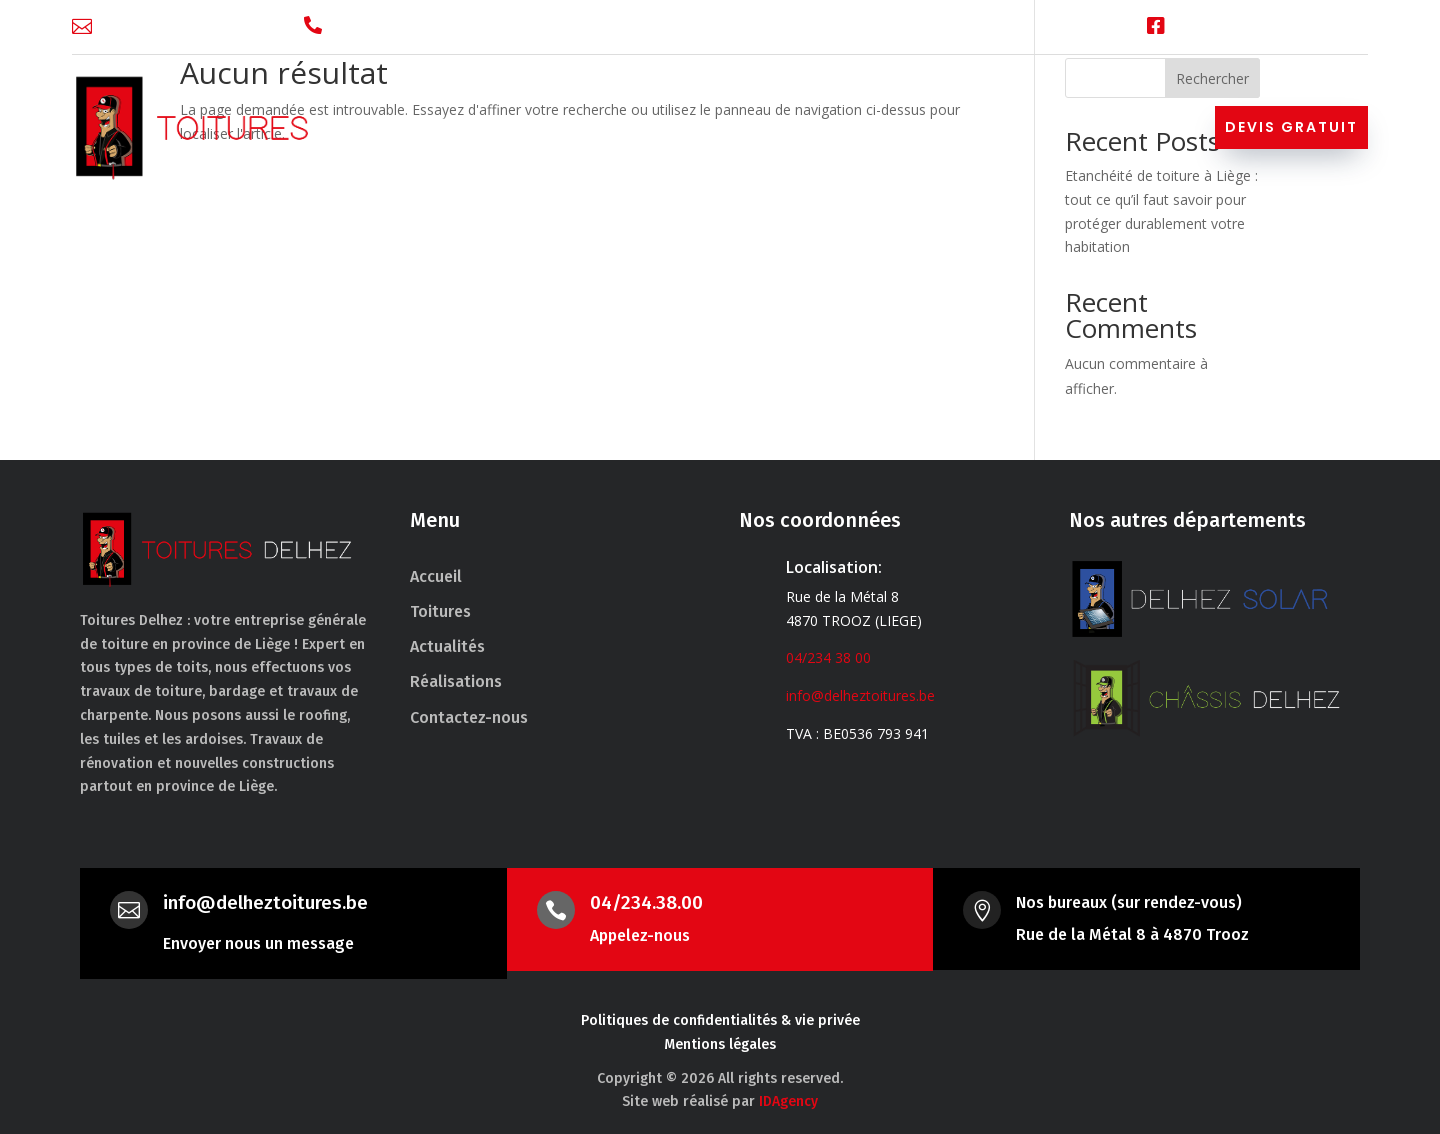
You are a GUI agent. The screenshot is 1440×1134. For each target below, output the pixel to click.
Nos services (717, 130)
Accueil (525, 130)
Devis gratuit (1291, 127)
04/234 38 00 (385, 27)
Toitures (610, 130)
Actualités (851, 130)
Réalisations (965, 130)
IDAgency (788, 1101)
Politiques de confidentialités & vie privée (720, 1020)
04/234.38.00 (646, 902)
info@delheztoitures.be (189, 27)
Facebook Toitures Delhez (1273, 27)
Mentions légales (720, 1044)
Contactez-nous (1105, 130)
